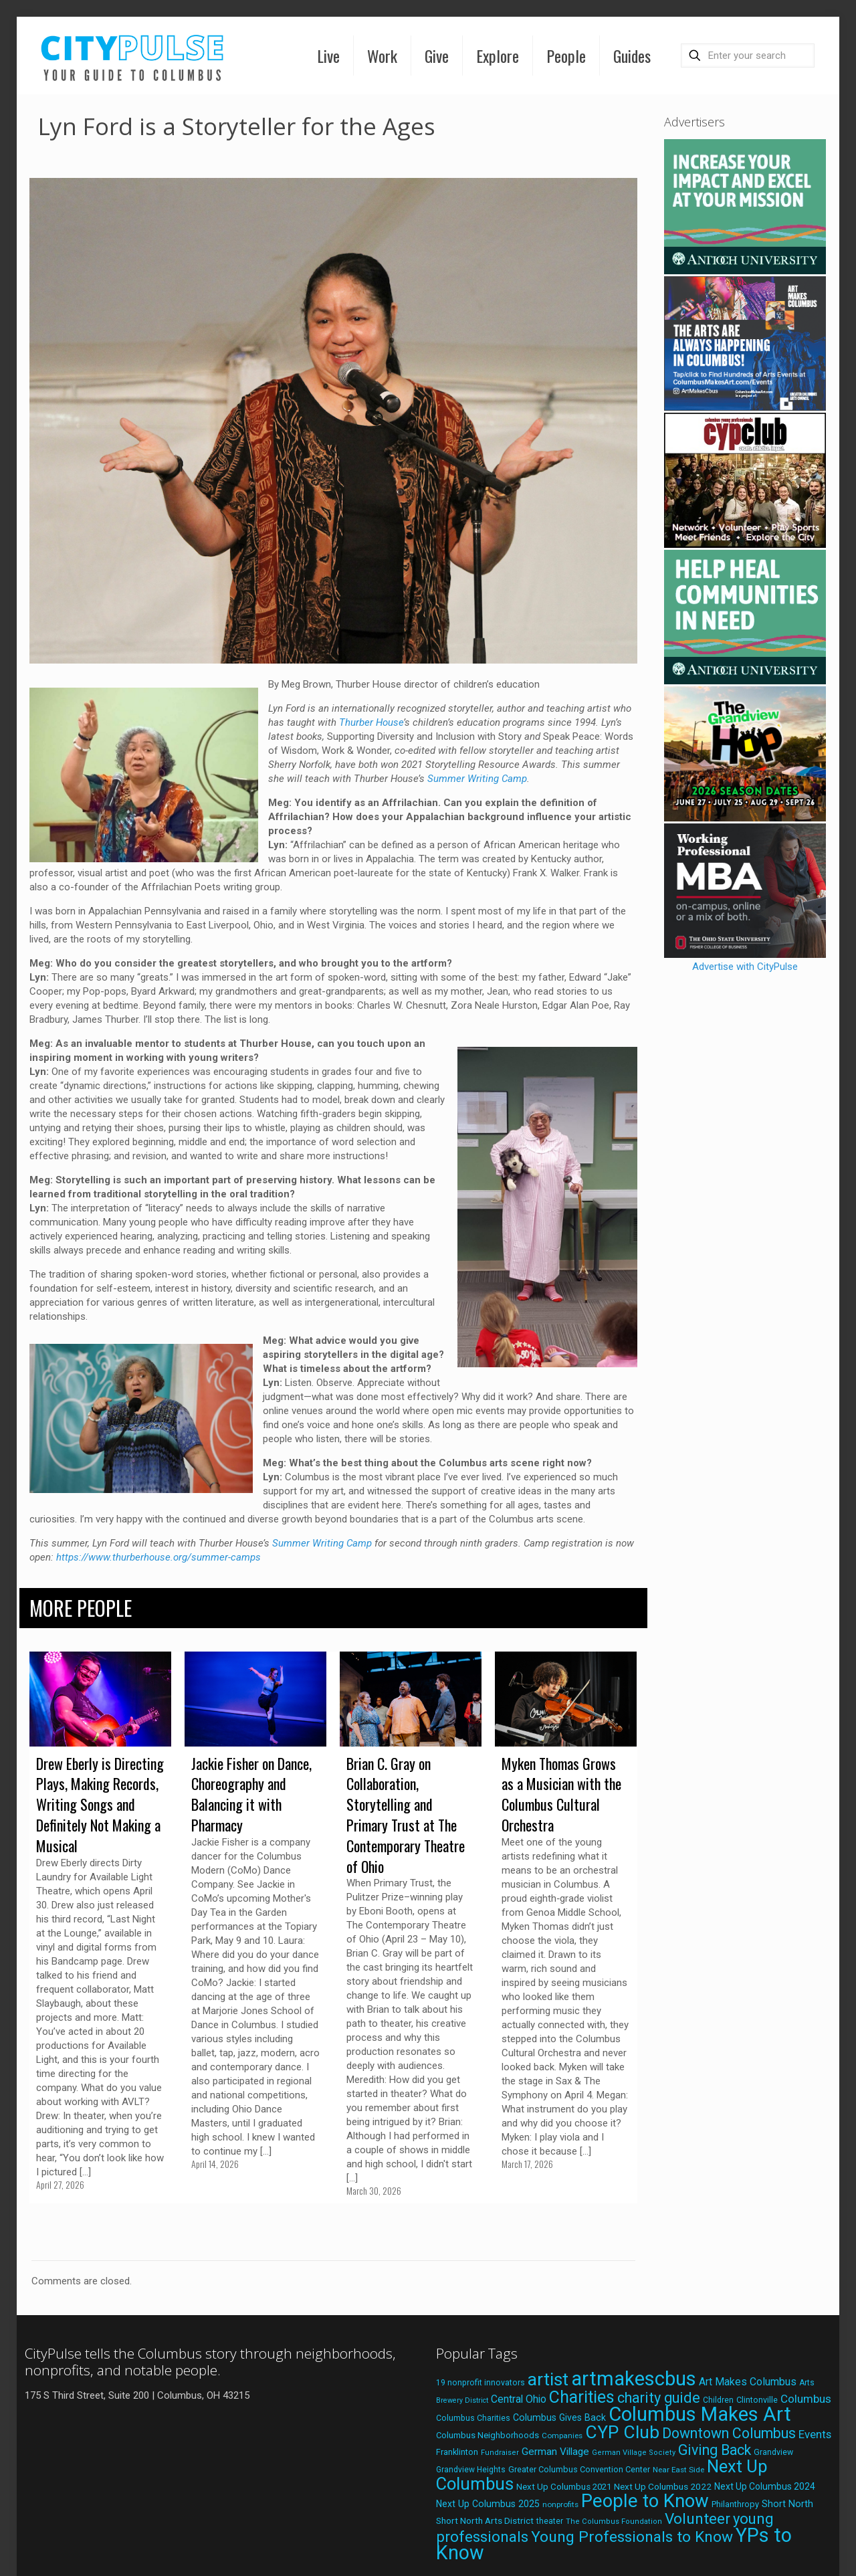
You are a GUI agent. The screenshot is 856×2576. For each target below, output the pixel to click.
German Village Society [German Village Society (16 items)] (633, 2452)
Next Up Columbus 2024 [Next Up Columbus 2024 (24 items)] (764, 2486)
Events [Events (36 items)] (814, 2434)
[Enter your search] (748, 55)
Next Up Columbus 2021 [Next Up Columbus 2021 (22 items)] (563, 2487)
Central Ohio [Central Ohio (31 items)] (518, 2399)
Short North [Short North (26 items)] (787, 2504)
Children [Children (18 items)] (718, 2400)
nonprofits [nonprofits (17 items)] (560, 2504)
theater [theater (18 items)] (549, 2521)
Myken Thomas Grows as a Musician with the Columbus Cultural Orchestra (561, 1794)
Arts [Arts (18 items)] (807, 2382)
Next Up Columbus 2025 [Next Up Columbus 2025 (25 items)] (488, 2503)
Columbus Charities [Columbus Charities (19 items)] (473, 2418)
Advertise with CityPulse (745, 967)
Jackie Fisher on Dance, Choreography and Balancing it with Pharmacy (251, 1794)
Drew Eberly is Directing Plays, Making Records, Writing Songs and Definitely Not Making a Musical (100, 1804)
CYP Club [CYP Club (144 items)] (622, 2432)
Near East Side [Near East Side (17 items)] (678, 2469)
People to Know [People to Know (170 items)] (645, 2501)
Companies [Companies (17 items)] (562, 2435)
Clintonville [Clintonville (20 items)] (757, 2400)
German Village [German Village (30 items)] (555, 2452)
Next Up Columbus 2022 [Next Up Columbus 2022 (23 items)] (663, 2486)
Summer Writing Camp (477, 779)
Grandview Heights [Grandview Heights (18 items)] (471, 2469)
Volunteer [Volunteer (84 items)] (697, 2519)
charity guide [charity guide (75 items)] (658, 2397)
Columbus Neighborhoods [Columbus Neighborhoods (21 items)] (487, 2435)
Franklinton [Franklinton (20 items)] (457, 2452)
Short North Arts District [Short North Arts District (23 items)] (485, 2520)
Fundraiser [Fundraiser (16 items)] (500, 2452)
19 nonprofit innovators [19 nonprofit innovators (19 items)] (480, 2382)
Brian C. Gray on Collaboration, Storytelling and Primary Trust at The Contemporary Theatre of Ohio (405, 1815)
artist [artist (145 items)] (548, 2379)
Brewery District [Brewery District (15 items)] (462, 2400)
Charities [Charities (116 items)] (582, 2397)
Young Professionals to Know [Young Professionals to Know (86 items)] (632, 2537)
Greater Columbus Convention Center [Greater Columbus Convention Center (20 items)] (579, 2469)
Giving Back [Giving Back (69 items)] (714, 2450)
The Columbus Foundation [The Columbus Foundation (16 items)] (614, 2521)
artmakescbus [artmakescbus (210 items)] (633, 2378)
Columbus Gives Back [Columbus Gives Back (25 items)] (559, 2417)
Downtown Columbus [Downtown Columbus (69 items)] (729, 2433)
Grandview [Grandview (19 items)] (773, 2452)
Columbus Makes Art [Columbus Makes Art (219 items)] (700, 2414)
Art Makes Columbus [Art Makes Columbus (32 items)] (747, 2381)
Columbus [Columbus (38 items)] (805, 2398)
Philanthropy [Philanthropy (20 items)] (735, 2504)
